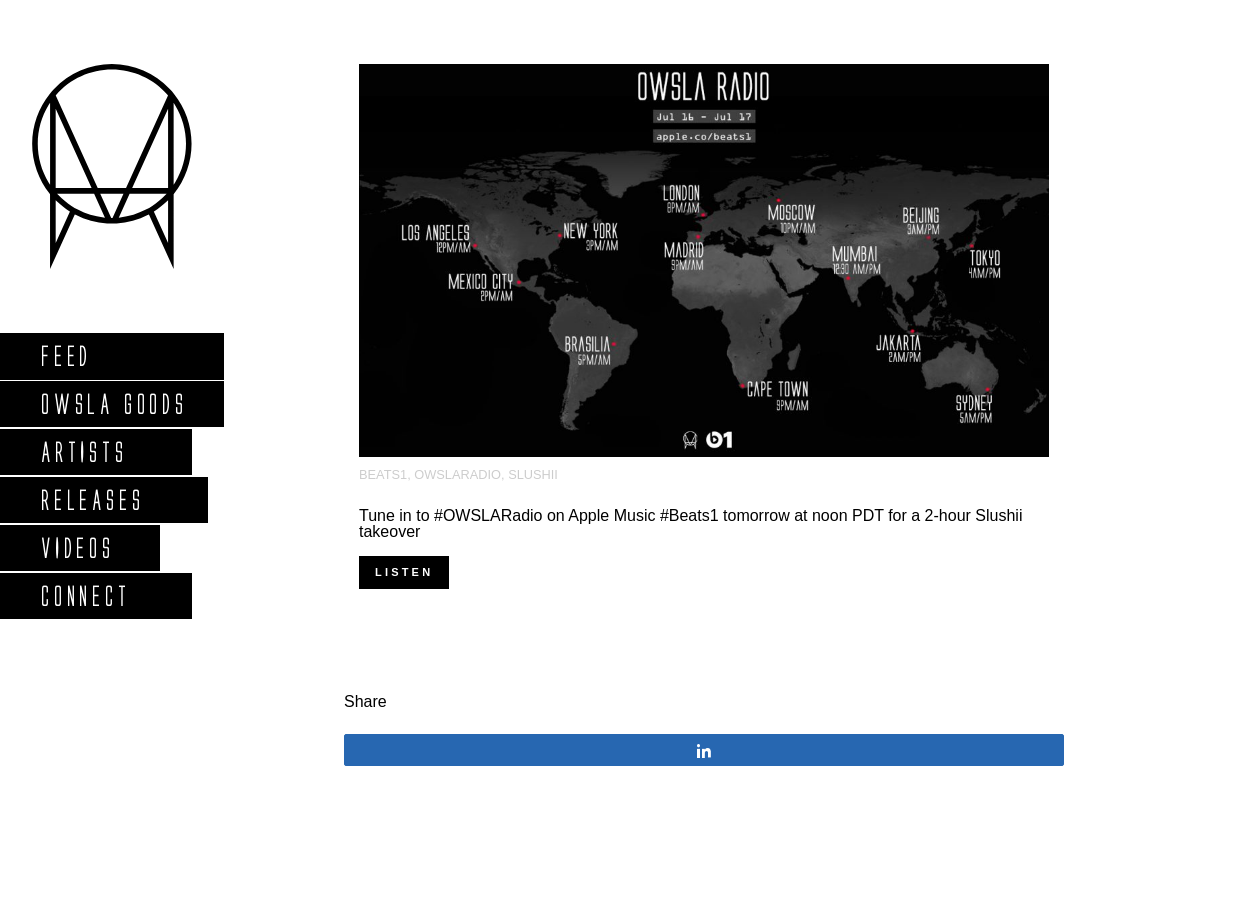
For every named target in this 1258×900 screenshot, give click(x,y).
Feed (65, 355)
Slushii (533, 474)
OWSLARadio (457, 474)
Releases (91, 499)
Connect (85, 595)
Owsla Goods (113, 403)
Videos (77, 547)
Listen (404, 572)
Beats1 (383, 474)
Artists (83, 451)
